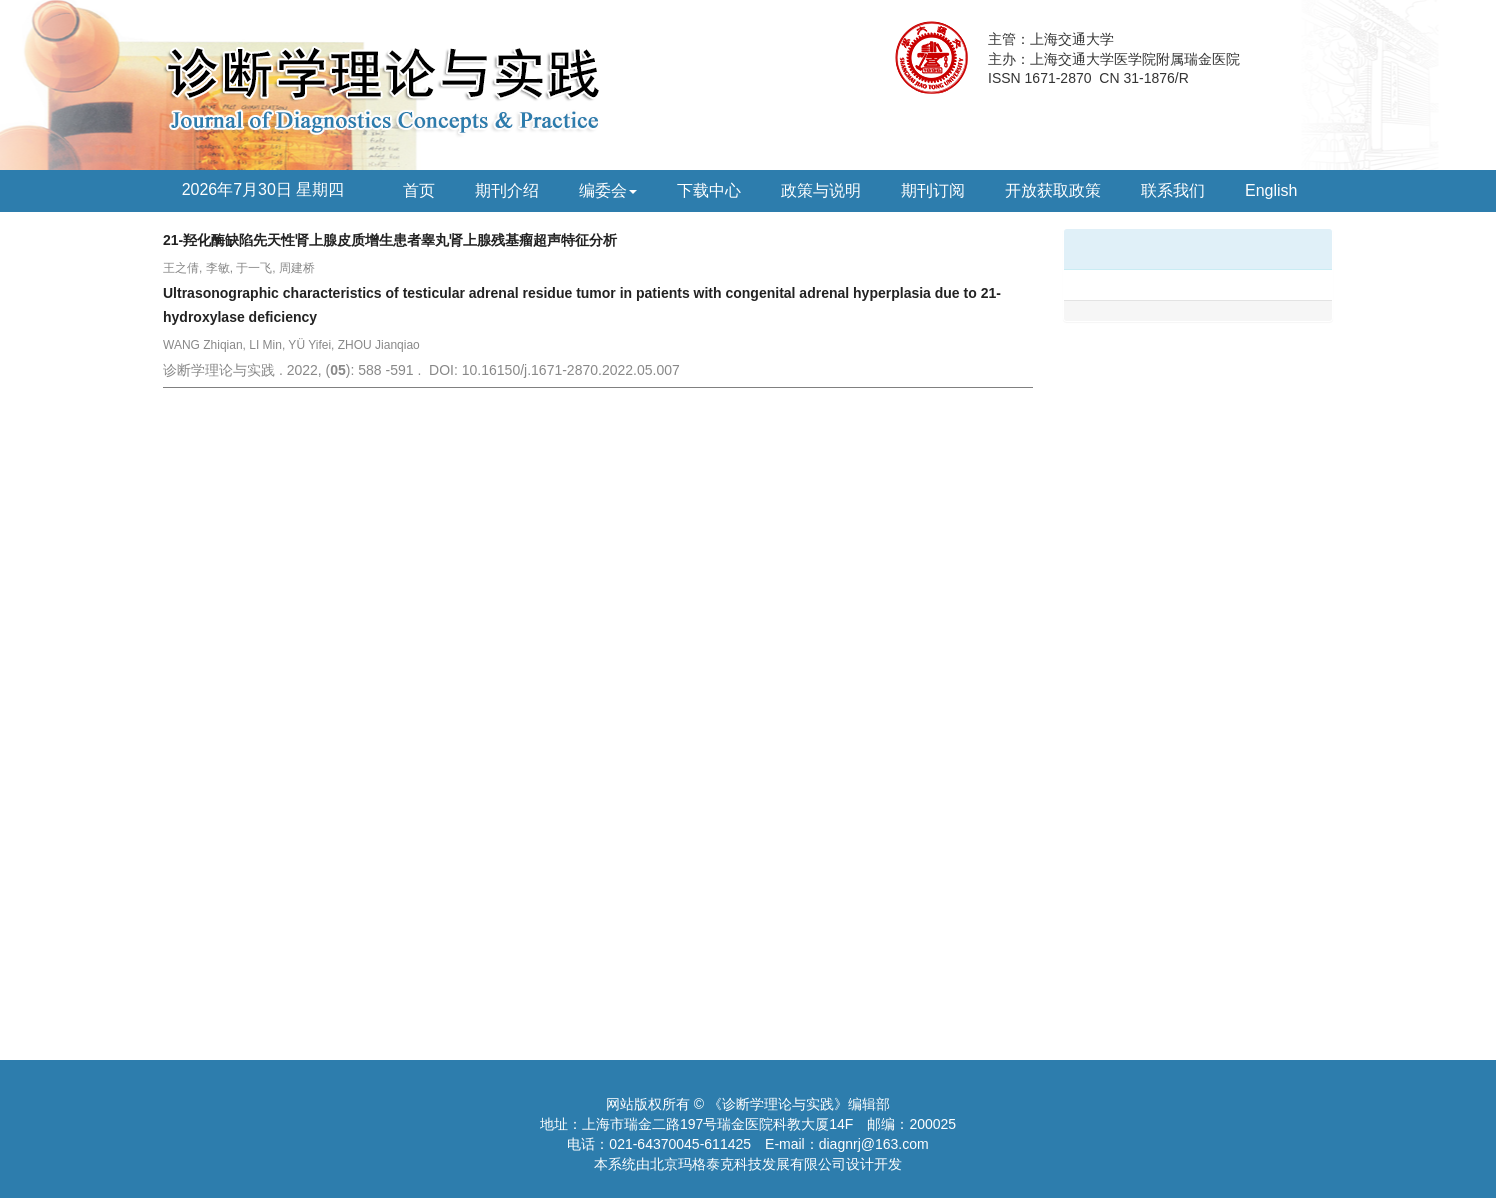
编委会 (608, 190)
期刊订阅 (933, 190)
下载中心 (709, 190)
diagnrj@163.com (874, 1144)
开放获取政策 (1053, 190)
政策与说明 (821, 190)
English (1271, 190)
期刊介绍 (507, 190)
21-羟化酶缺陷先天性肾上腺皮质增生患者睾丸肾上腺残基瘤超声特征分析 (390, 240)
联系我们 (1173, 190)
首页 (419, 190)
